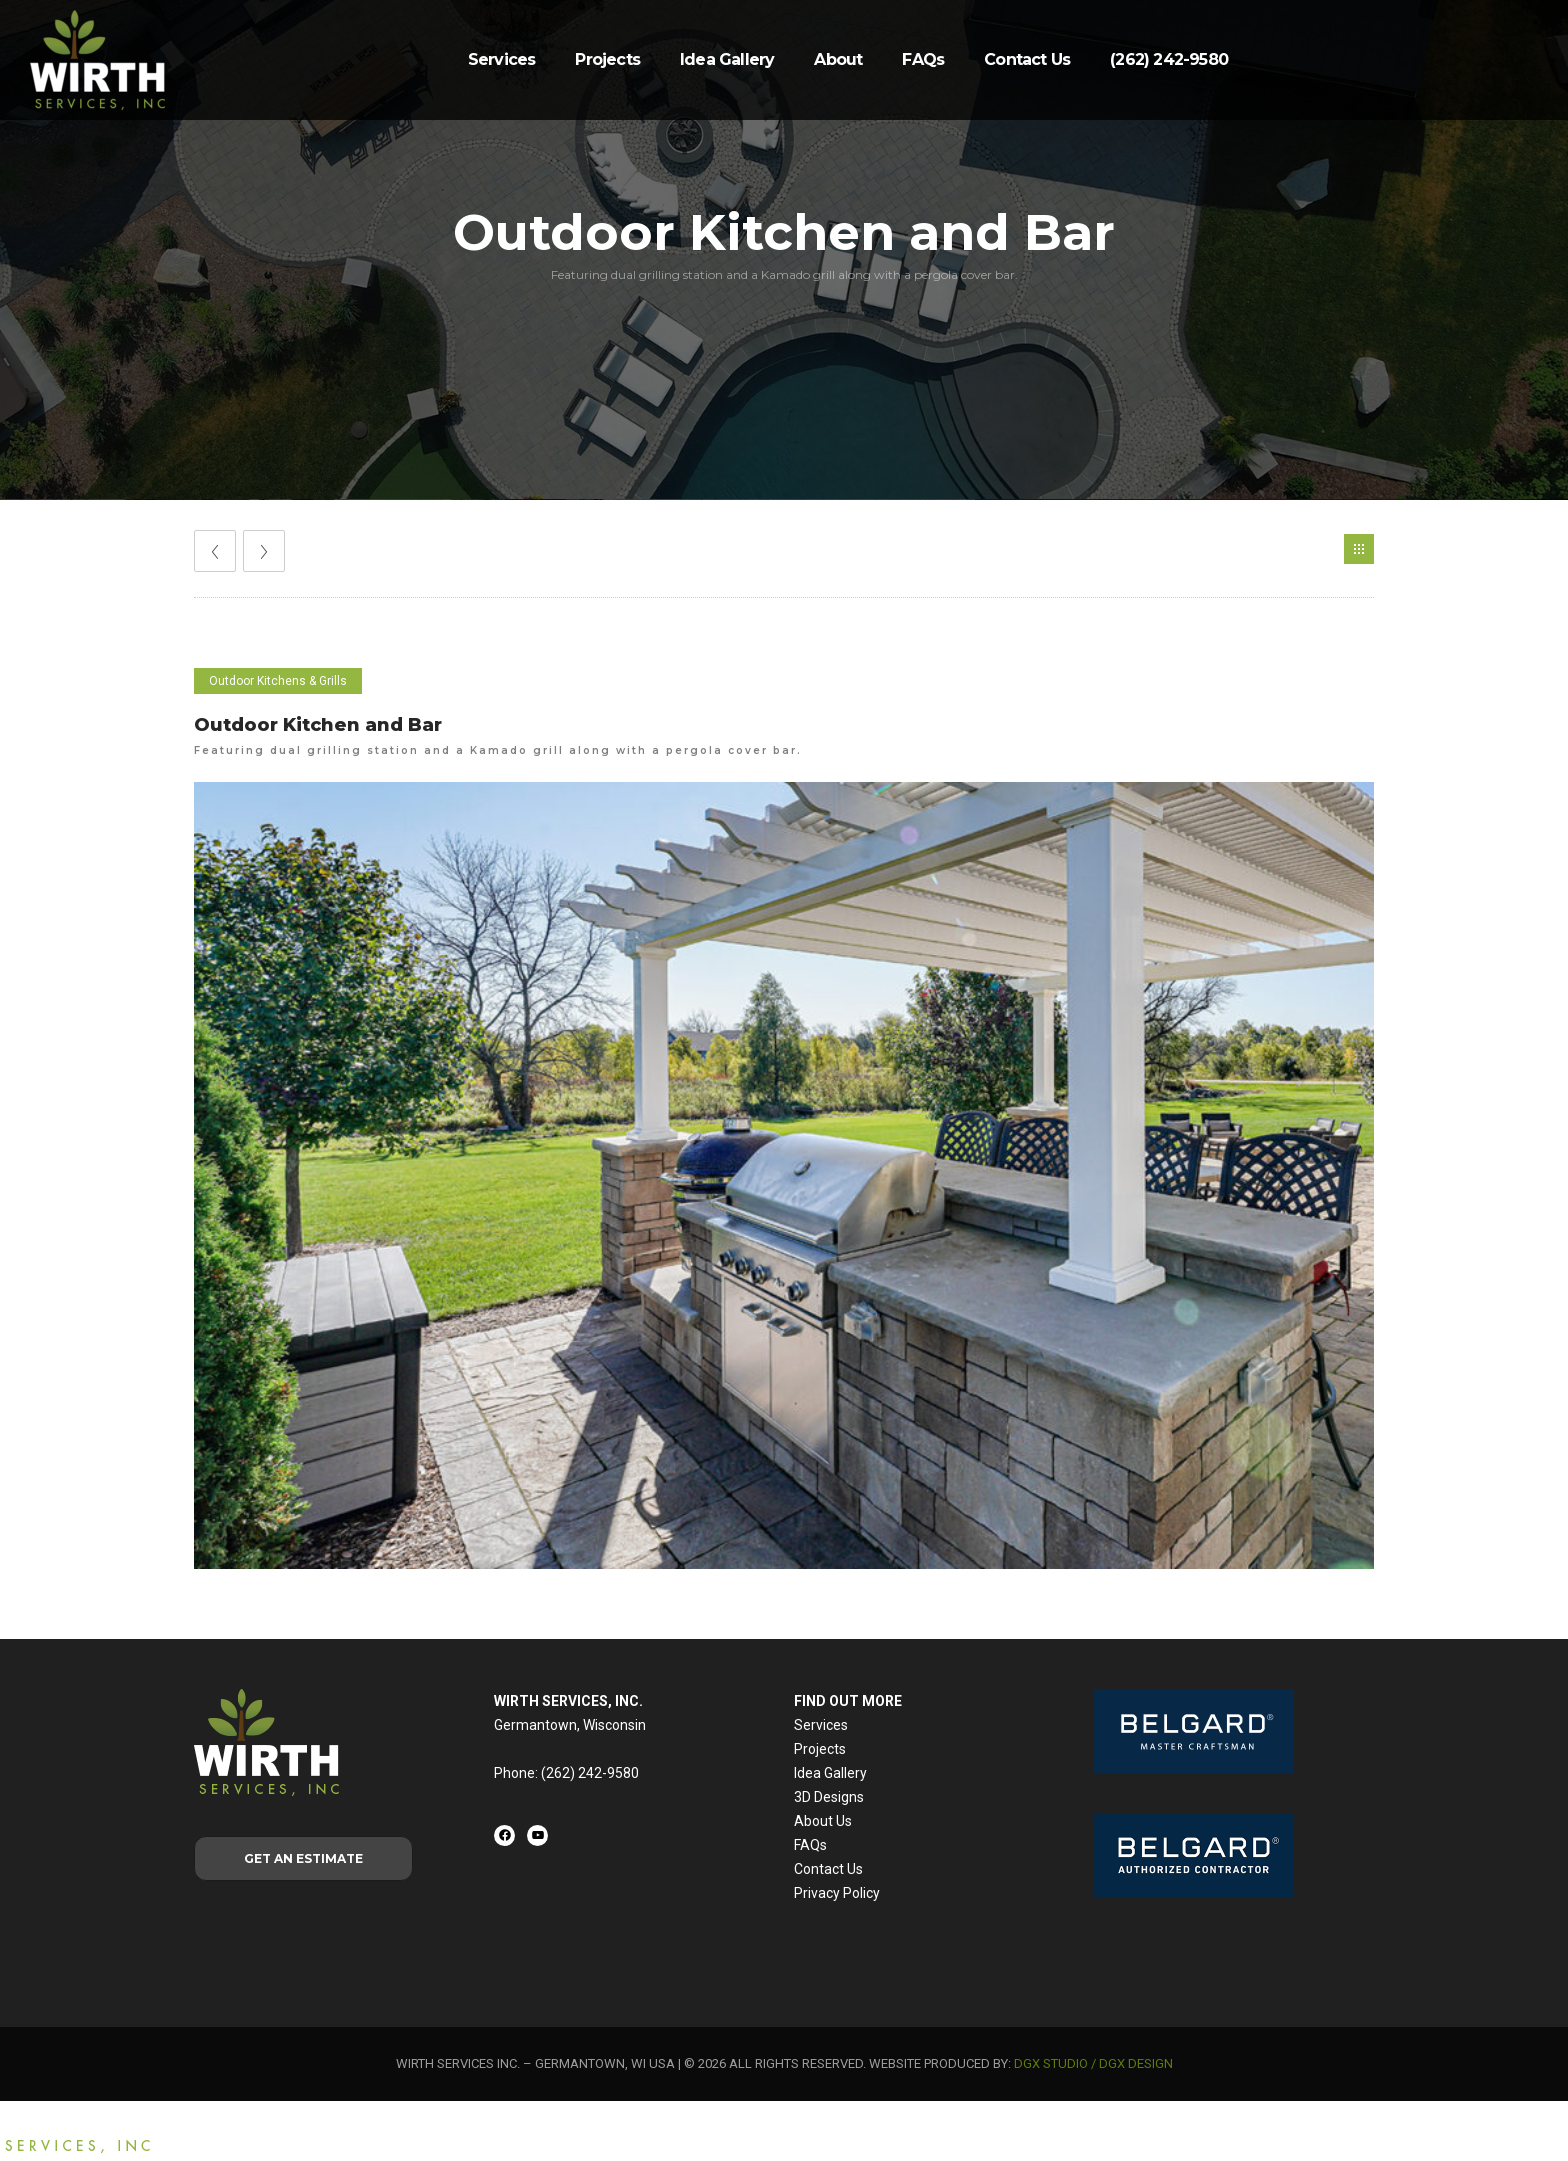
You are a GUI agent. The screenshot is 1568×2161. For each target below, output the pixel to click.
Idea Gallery (727, 59)
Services (502, 59)
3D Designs (829, 1797)
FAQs (923, 59)
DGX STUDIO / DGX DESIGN (1093, 2063)
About (838, 59)
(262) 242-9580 (1169, 59)
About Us (823, 1821)
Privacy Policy (837, 1893)
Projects (607, 59)
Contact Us (1027, 59)
